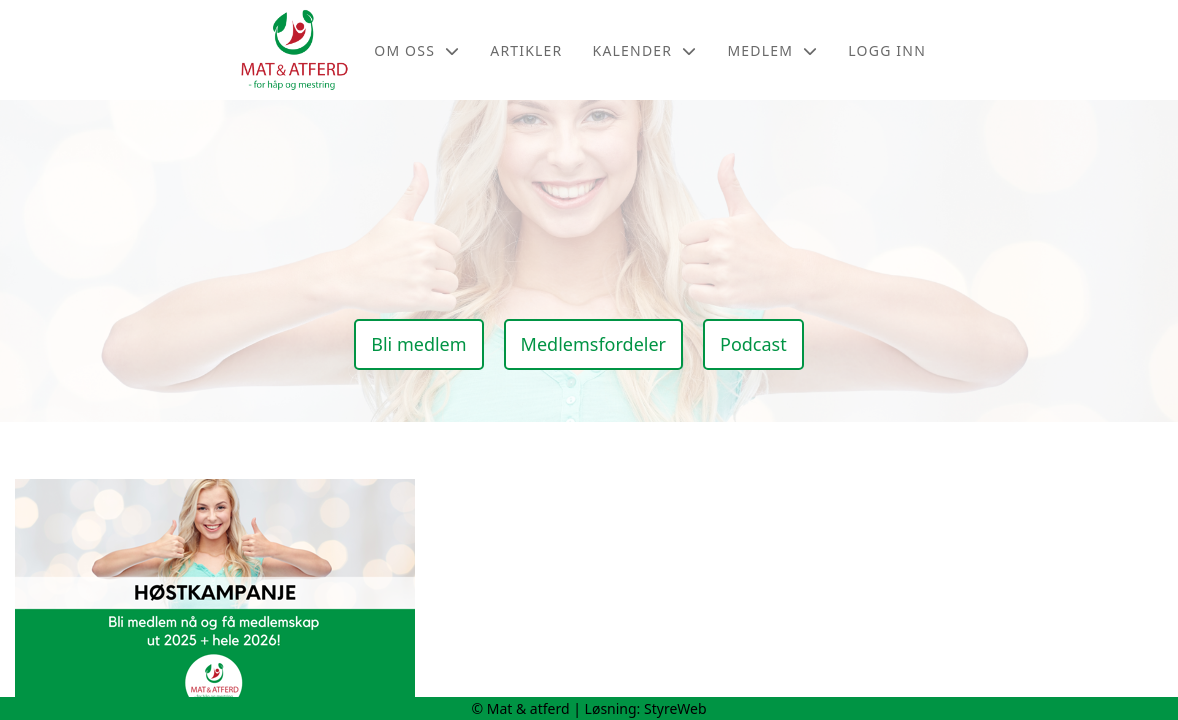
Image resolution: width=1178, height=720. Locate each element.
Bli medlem (418, 344)
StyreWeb (675, 708)
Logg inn (887, 50)
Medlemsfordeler (593, 344)
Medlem (772, 50)
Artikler (526, 50)
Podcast (753, 344)
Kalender (645, 50)
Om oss (417, 50)
